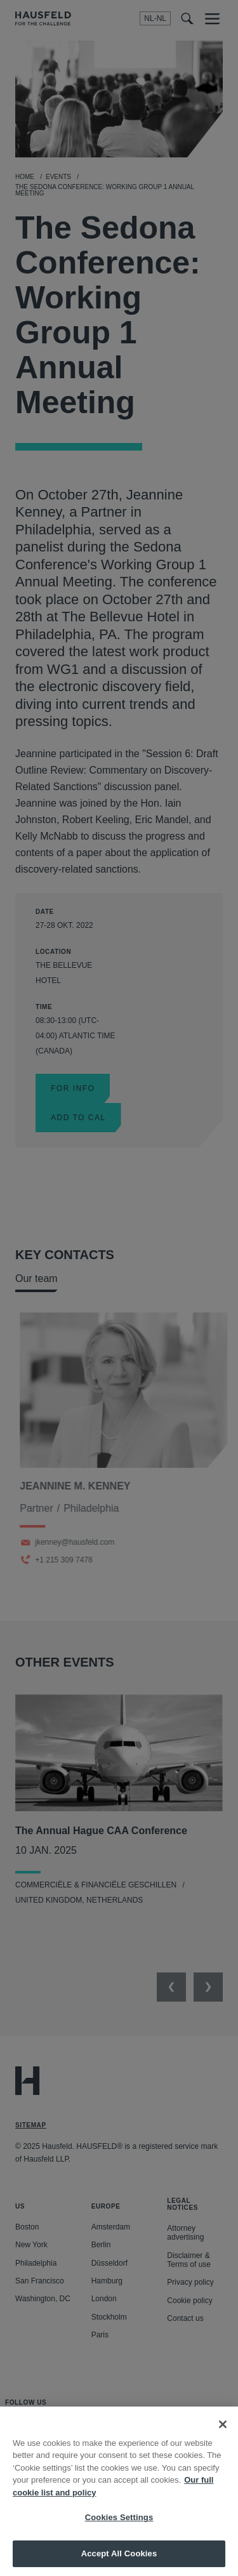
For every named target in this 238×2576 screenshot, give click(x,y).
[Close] (223, 2438)
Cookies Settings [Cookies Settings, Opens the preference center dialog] (119, 2531)
